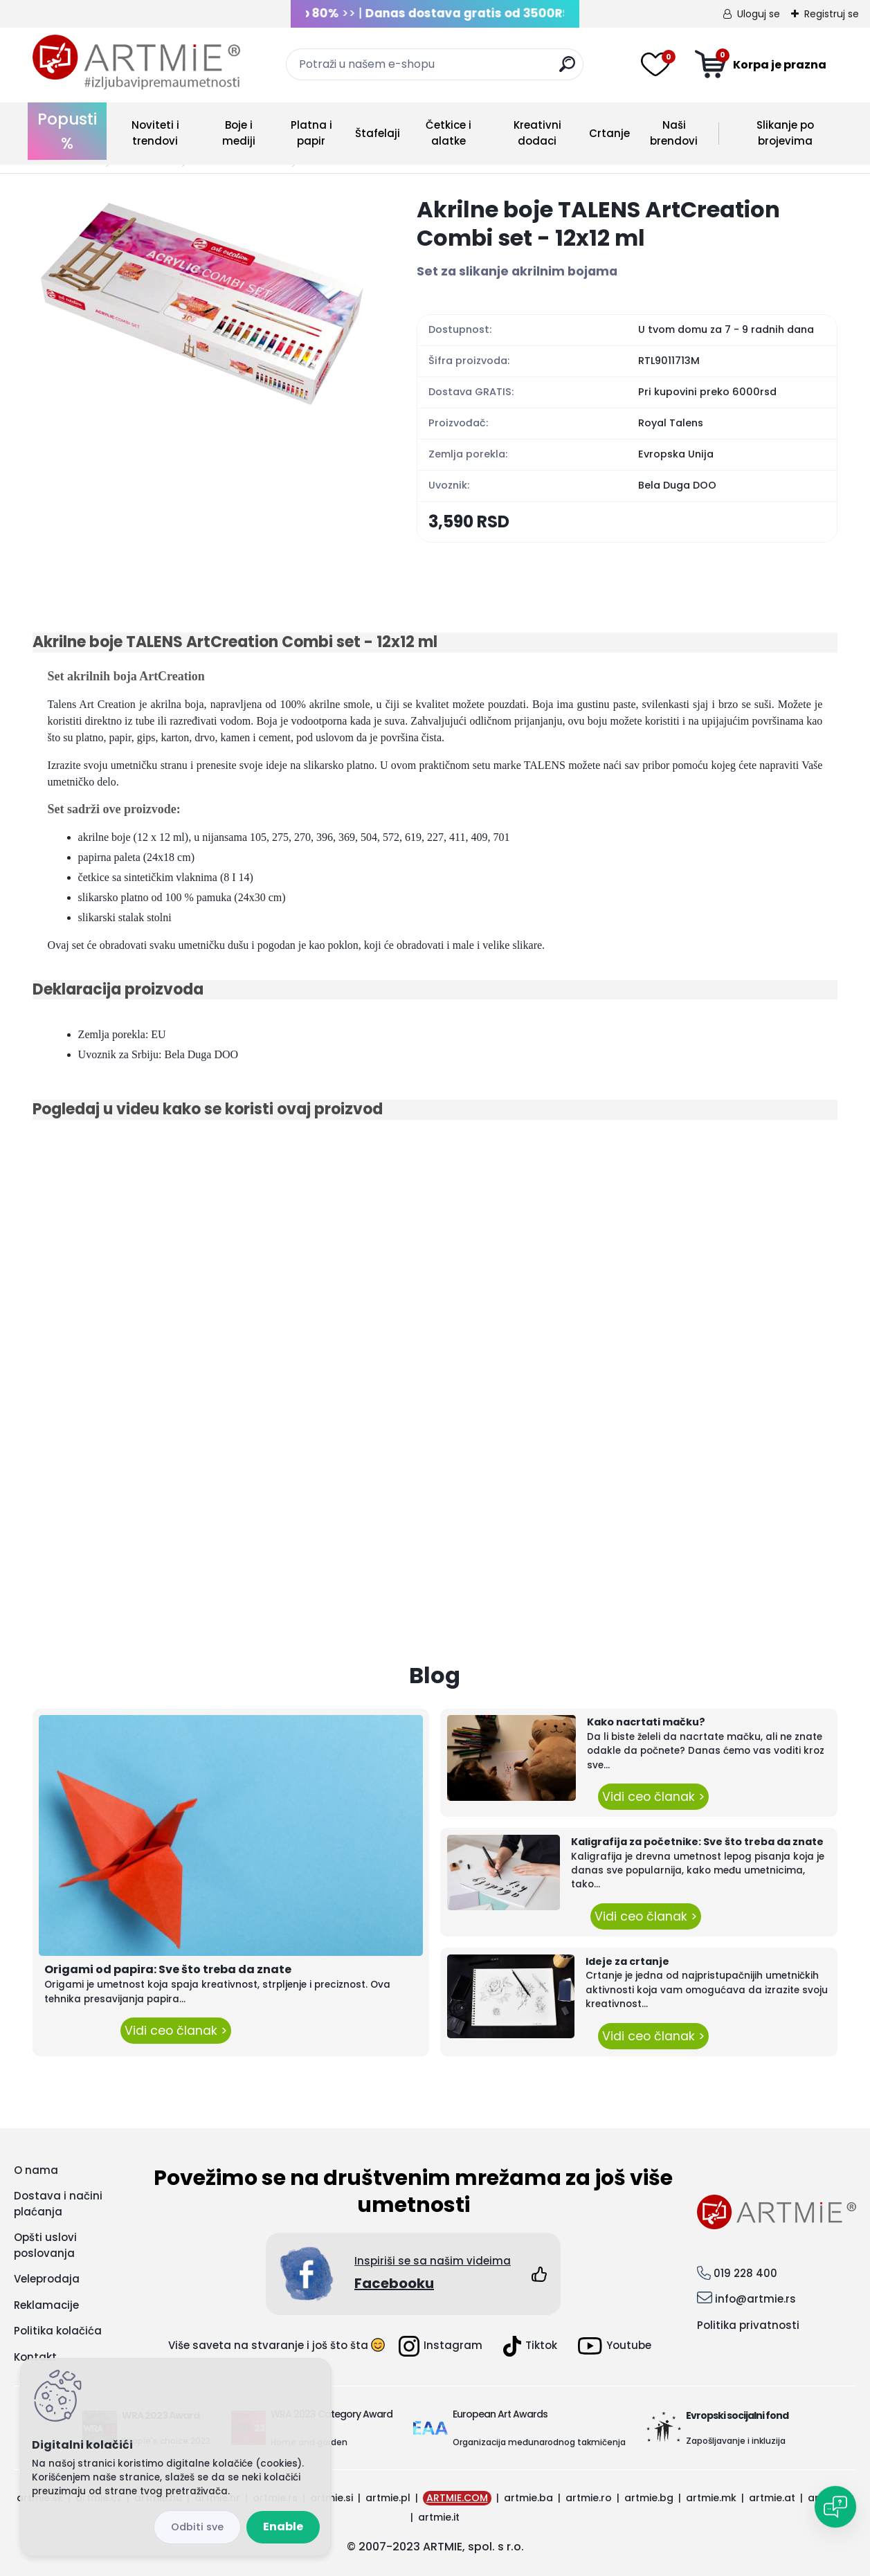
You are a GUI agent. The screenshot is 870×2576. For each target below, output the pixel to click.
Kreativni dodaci (537, 133)
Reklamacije (46, 2305)
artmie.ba (528, 2498)
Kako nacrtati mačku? (646, 1722)
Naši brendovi (674, 133)
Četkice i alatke (448, 133)
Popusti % (67, 131)
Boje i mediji (238, 133)
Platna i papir (311, 133)
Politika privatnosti (748, 2325)
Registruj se (831, 14)
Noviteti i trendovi (155, 133)
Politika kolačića (58, 2330)
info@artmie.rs (755, 2299)
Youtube (614, 2346)
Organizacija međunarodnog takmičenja (539, 2442)
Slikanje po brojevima (785, 133)
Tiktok (530, 2346)
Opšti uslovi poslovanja (45, 2245)
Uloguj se (758, 14)
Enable (283, 2526)
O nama (36, 2170)
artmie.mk (711, 2498)
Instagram (440, 2346)
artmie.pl (387, 2498)
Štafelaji (377, 133)
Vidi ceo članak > (176, 2030)
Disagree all (197, 2527)
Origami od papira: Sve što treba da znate (167, 1969)
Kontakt (35, 2357)
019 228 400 (745, 2273)
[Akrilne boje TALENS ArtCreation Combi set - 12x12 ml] (203, 302)
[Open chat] (835, 2507)
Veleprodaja (47, 2278)
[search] (567, 69)
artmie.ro (588, 2498)
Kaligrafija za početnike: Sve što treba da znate (697, 1842)
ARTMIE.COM (457, 2498)
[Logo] (136, 62)
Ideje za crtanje (627, 1961)
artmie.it (439, 2517)
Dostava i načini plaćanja (58, 2203)
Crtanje (609, 133)
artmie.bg (648, 2498)
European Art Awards (500, 2414)
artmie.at (772, 2498)
